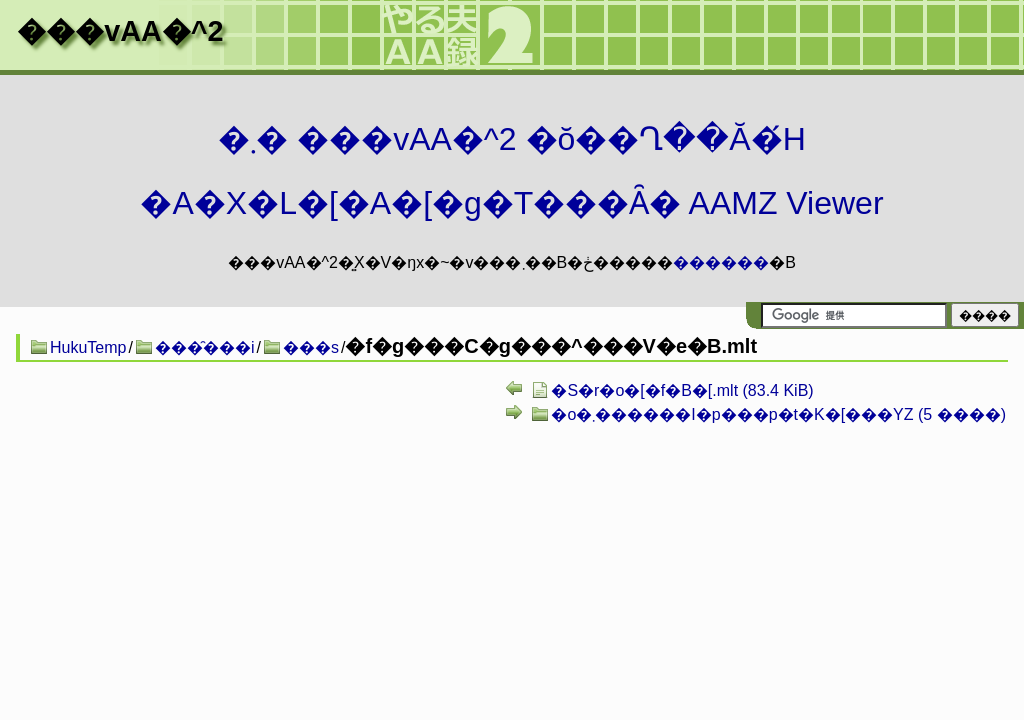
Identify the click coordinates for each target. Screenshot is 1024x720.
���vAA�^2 (120, 31)
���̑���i (205, 347)
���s (311, 347)
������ (721, 262)
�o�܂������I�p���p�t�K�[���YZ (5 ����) (778, 414)
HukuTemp (88, 347)
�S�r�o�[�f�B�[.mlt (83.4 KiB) (682, 390)
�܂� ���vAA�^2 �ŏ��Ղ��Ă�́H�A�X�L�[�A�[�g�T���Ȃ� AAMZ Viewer (511, 171)
